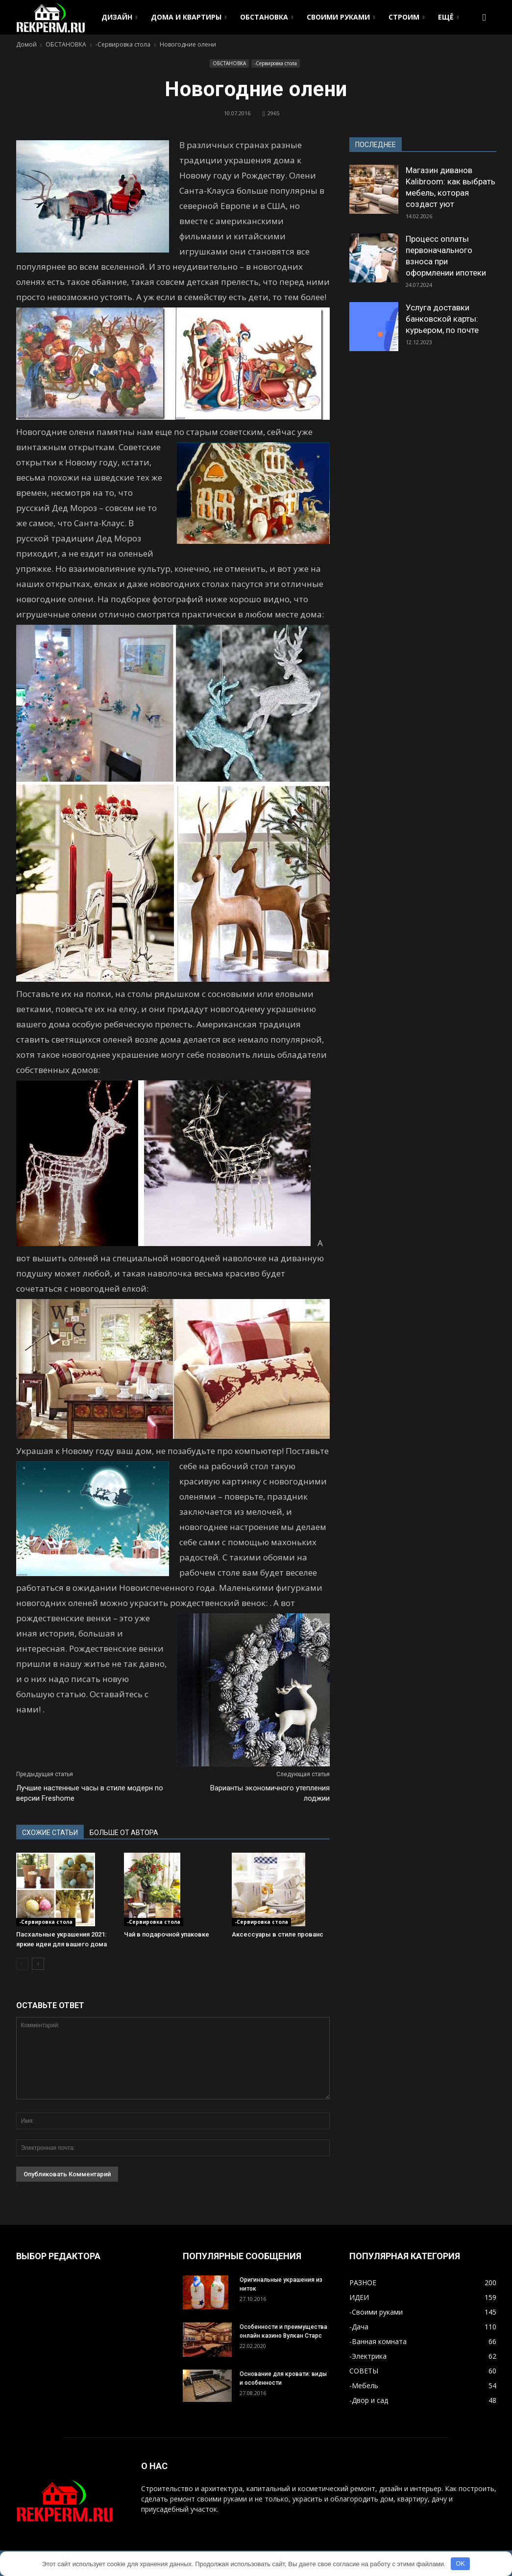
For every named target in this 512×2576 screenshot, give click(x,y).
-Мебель (363, 2385)
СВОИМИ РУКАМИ (341, 17)
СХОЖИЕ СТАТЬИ (50, 1832)
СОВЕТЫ (363, 2370)
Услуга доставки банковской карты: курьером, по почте (442, 319)
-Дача (358, 2326)
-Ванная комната (378, 2341)
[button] (484, 17)
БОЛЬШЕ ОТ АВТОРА (124, 1832)
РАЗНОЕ (362, 2282)
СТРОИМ (406, 17)
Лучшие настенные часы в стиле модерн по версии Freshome (89, 1793)
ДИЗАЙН (119, 17)
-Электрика (368, 2356)
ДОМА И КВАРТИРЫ (188, 17)
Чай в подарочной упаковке (166, 1934)
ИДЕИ (359, 2297)
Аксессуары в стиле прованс (277, 1934)
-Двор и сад (368, 2400)
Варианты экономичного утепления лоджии (270, 1793)
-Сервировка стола (275, 63)
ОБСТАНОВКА (266, 17)
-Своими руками (376, 2312)
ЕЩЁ (448, 17)
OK (460, 2563)
